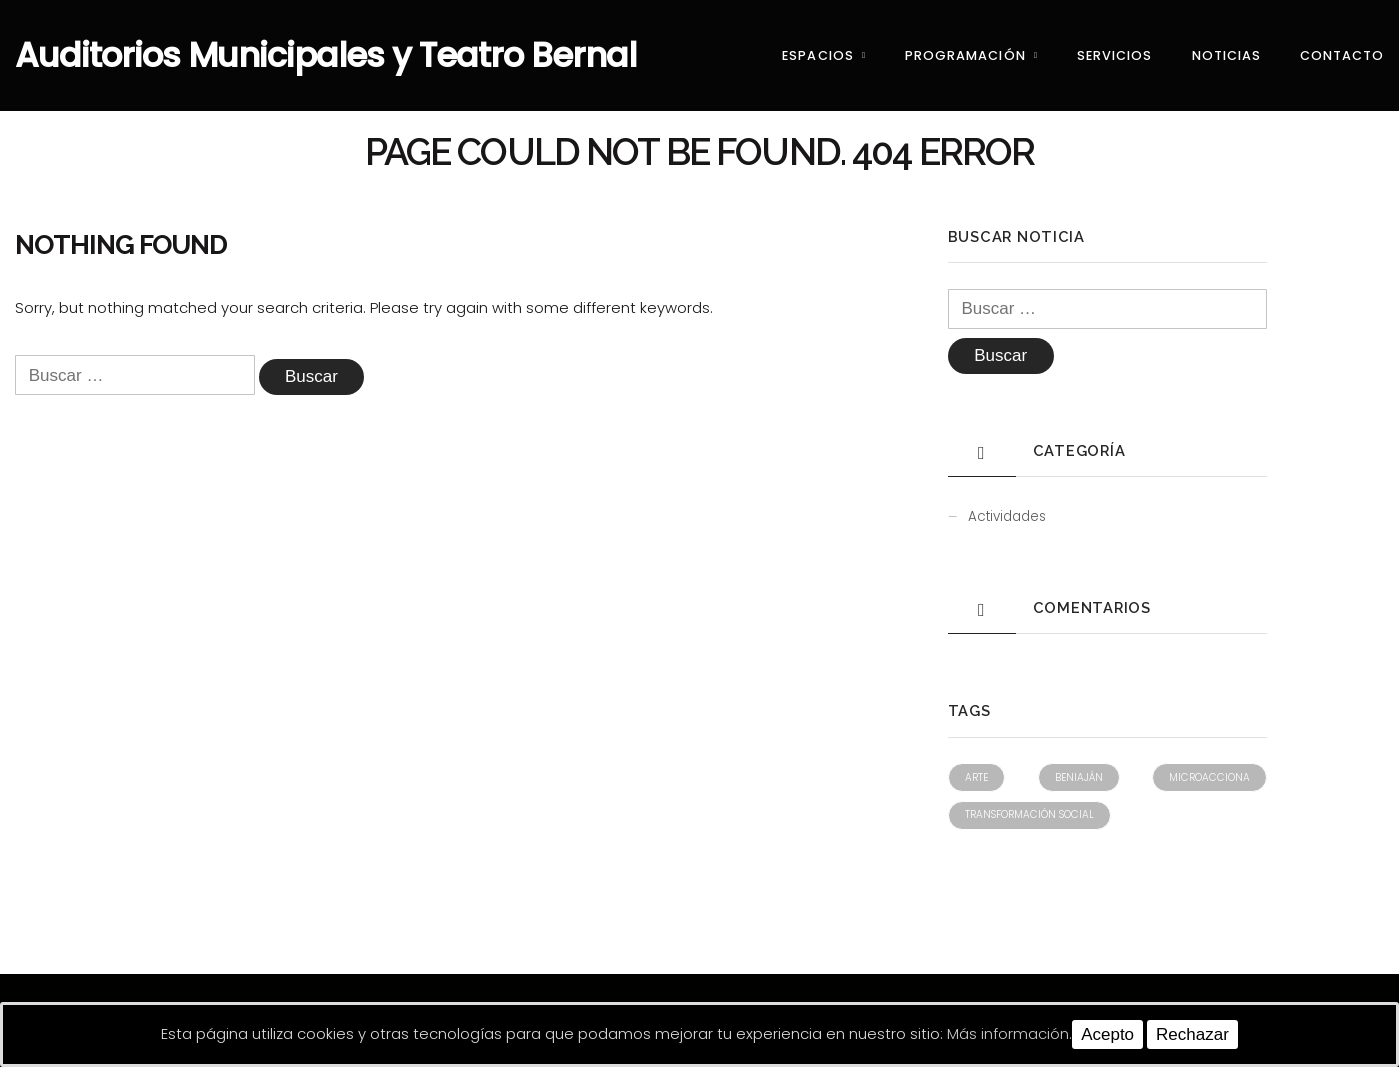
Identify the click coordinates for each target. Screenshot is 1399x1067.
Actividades (1007, 516)
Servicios (1114, 55)
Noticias (1226, 55)
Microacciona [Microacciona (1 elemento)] (1209, 777)
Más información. (1009, 1033)
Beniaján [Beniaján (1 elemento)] (1079, 777)
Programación (965, 55)
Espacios (817, 55)
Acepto (1107, 1034)
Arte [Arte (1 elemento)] (976, 777)
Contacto (1342, 55)
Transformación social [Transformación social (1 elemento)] (1029, 814)
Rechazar (1192, 1034)
